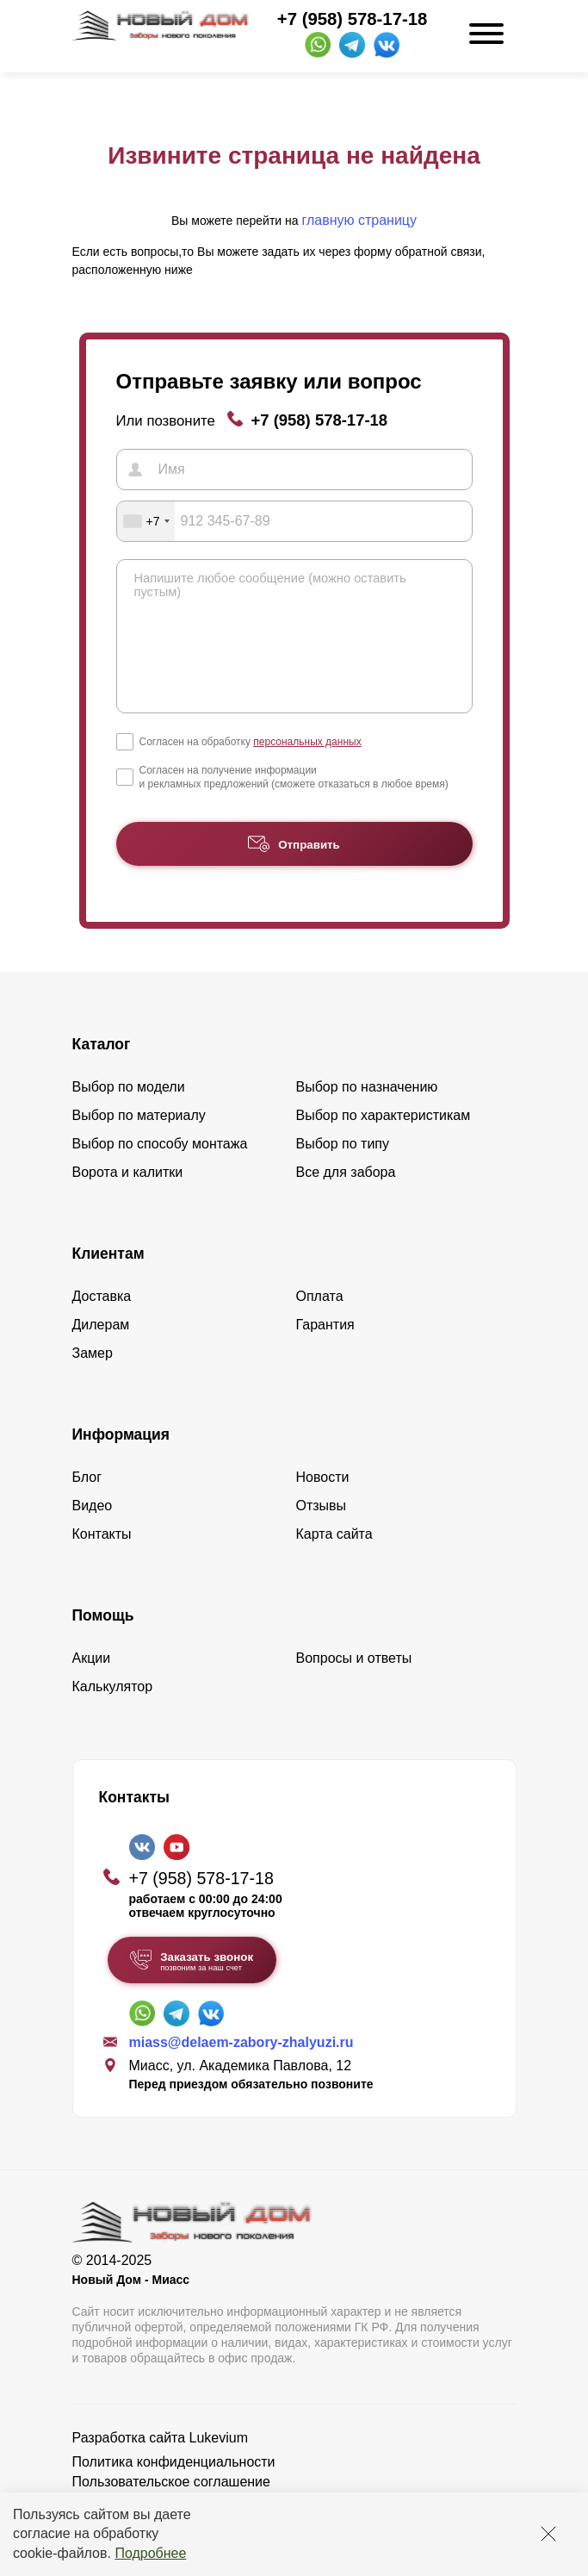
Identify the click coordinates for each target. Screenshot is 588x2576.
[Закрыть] (548, 2534)
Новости (323, 1503)
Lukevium (218, 2463)
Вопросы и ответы (354, 1684)
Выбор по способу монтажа (160, 1169)
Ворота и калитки (127, 1198)
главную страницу (359, 220)
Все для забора (346, 1198)
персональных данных (307, 768)
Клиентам (108, 1279)
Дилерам (101, 1350)
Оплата (320, 1322)
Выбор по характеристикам (383, 1141)
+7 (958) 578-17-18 (352, 19)
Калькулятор (112, 1712)
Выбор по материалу (139, 1141)
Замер (92, 1379)
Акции (91, 1684)
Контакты (102, 1559)
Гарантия (325, 1350)
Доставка (102, 1322)
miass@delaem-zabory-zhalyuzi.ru (241, 2068)
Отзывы (321, 1531)
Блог (87, 1503)
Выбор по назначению (367, 1112)
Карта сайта (334, 1559)
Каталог (101, 1070)
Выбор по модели (128, 1112)
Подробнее (150, 2553)
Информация (121, 1460)
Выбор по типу (343, 1169)
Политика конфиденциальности (173, 2487)
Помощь (103, 1641)
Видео (92, 1531)
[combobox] (146, 521)
